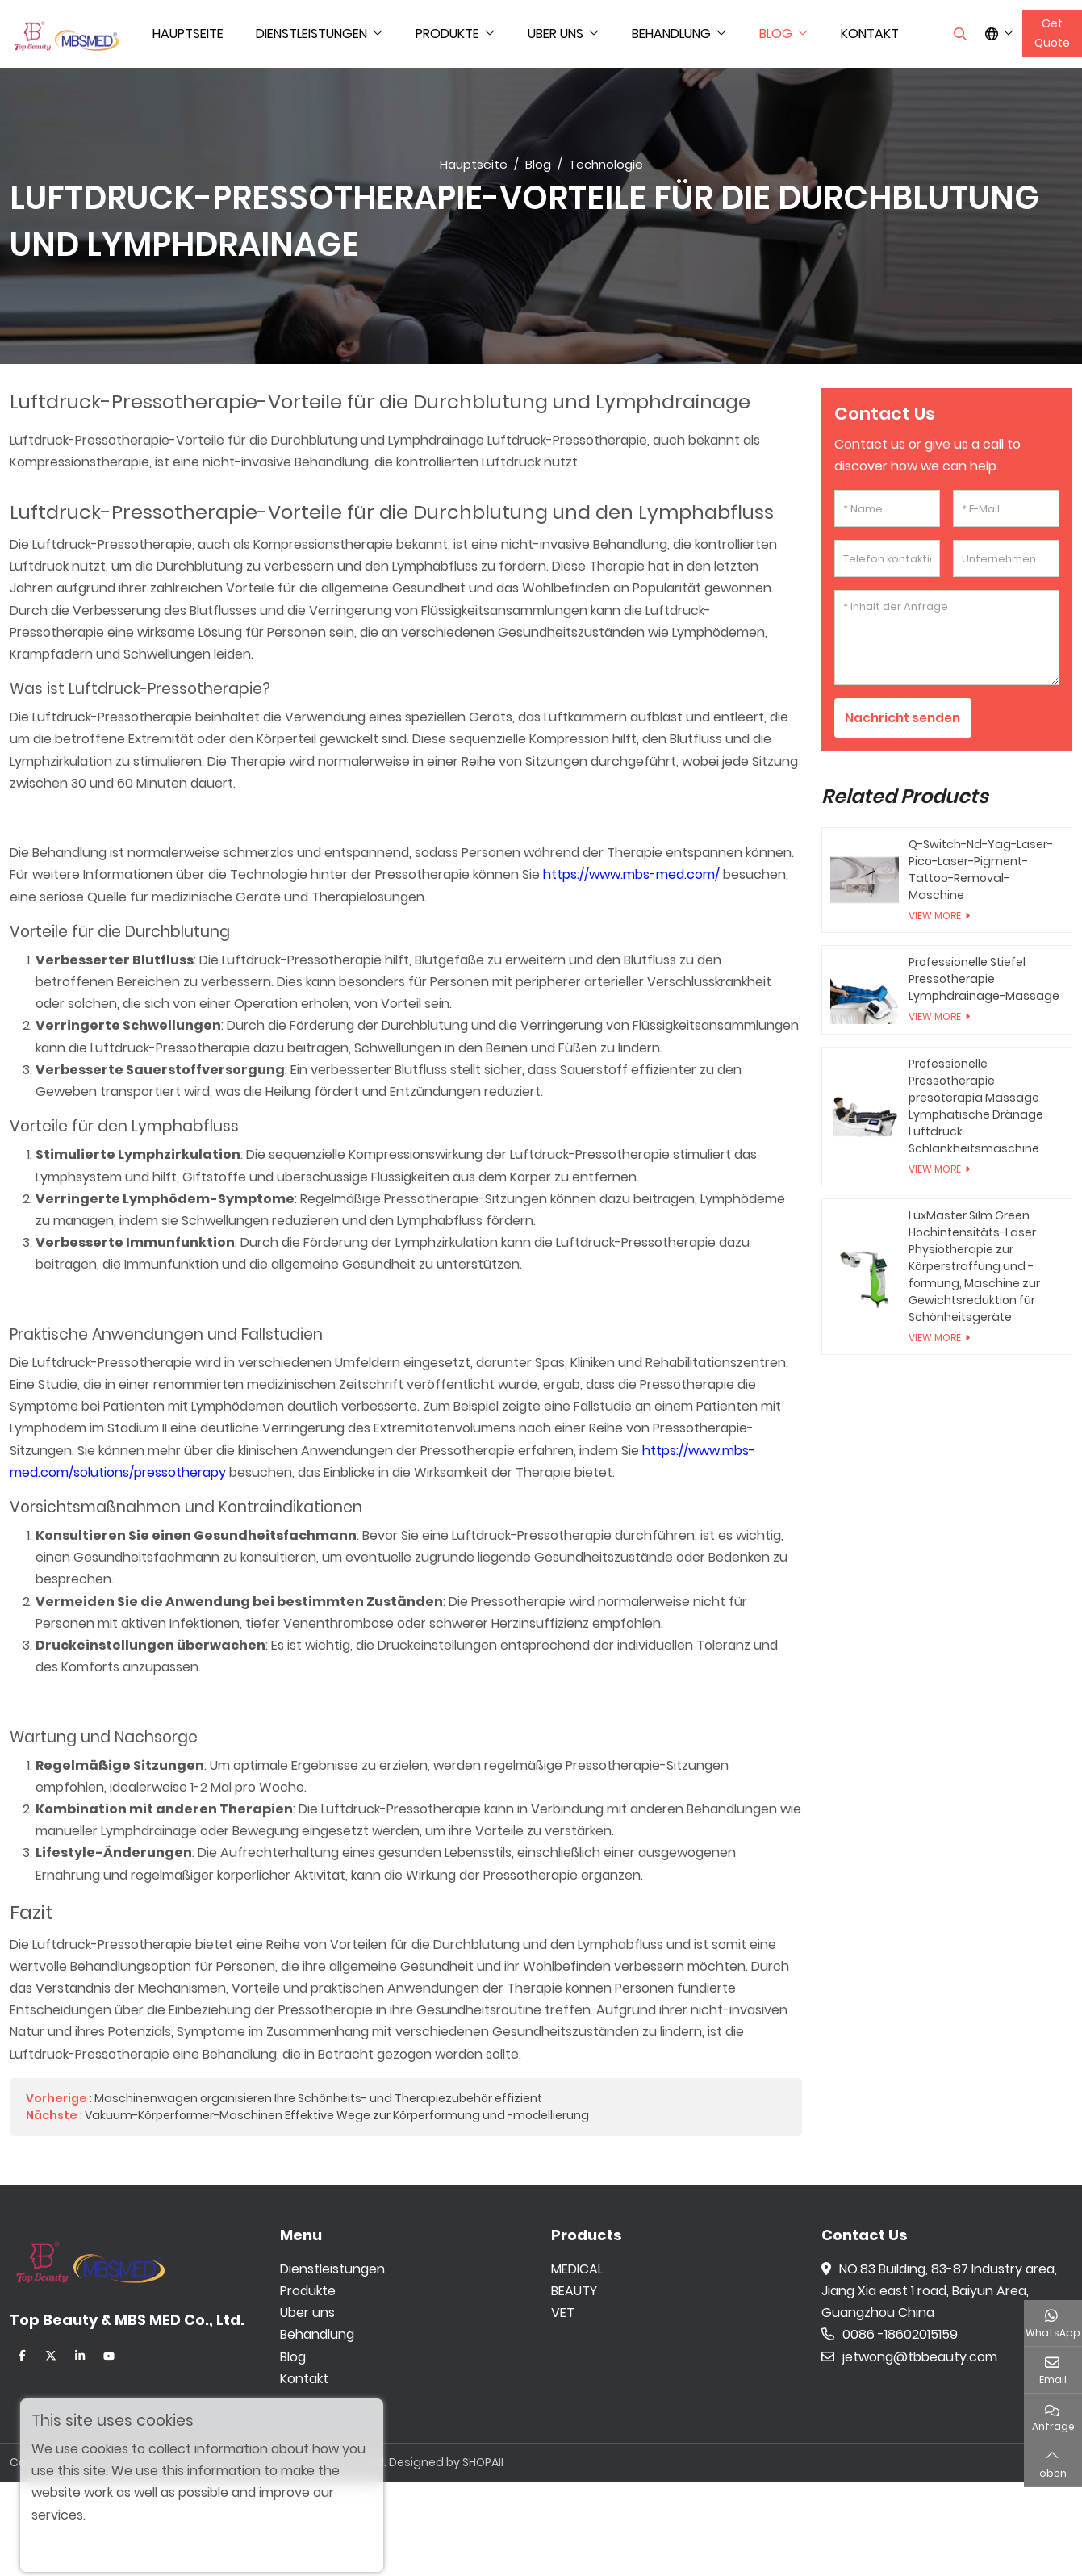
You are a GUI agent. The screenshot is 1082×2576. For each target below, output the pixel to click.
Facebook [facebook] (22, 2356)
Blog (775, 33)
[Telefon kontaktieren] (887, 558)
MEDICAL (577, 2269)
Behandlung (671, 33)
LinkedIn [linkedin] (80, 2356)
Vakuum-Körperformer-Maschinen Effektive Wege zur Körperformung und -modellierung (337, 2115)
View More (935, 916)
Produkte (447, 33)
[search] (958, 34)
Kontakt (870, 33)
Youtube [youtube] (109, 2356)
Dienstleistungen (311, 33)
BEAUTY (574, 2290)
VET (562, 2312)
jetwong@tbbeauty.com (909, 2357)
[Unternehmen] (1006, 558)
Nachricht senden (905, 718)
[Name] (887, 508)
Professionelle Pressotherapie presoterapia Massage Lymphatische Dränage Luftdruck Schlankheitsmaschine (976, 1106)
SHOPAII (482, 2462)
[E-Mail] (1006, 508)
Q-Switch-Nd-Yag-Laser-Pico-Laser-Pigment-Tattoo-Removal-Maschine (981, 870)
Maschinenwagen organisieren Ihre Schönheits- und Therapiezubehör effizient (318, 2098)
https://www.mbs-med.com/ (631, 874)
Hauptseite (188, 33)
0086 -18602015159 (889, 2334)
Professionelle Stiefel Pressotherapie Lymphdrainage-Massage (984, 980)
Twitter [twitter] (51, 2356)
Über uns (555, 33)
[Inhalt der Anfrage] (946, 637)
